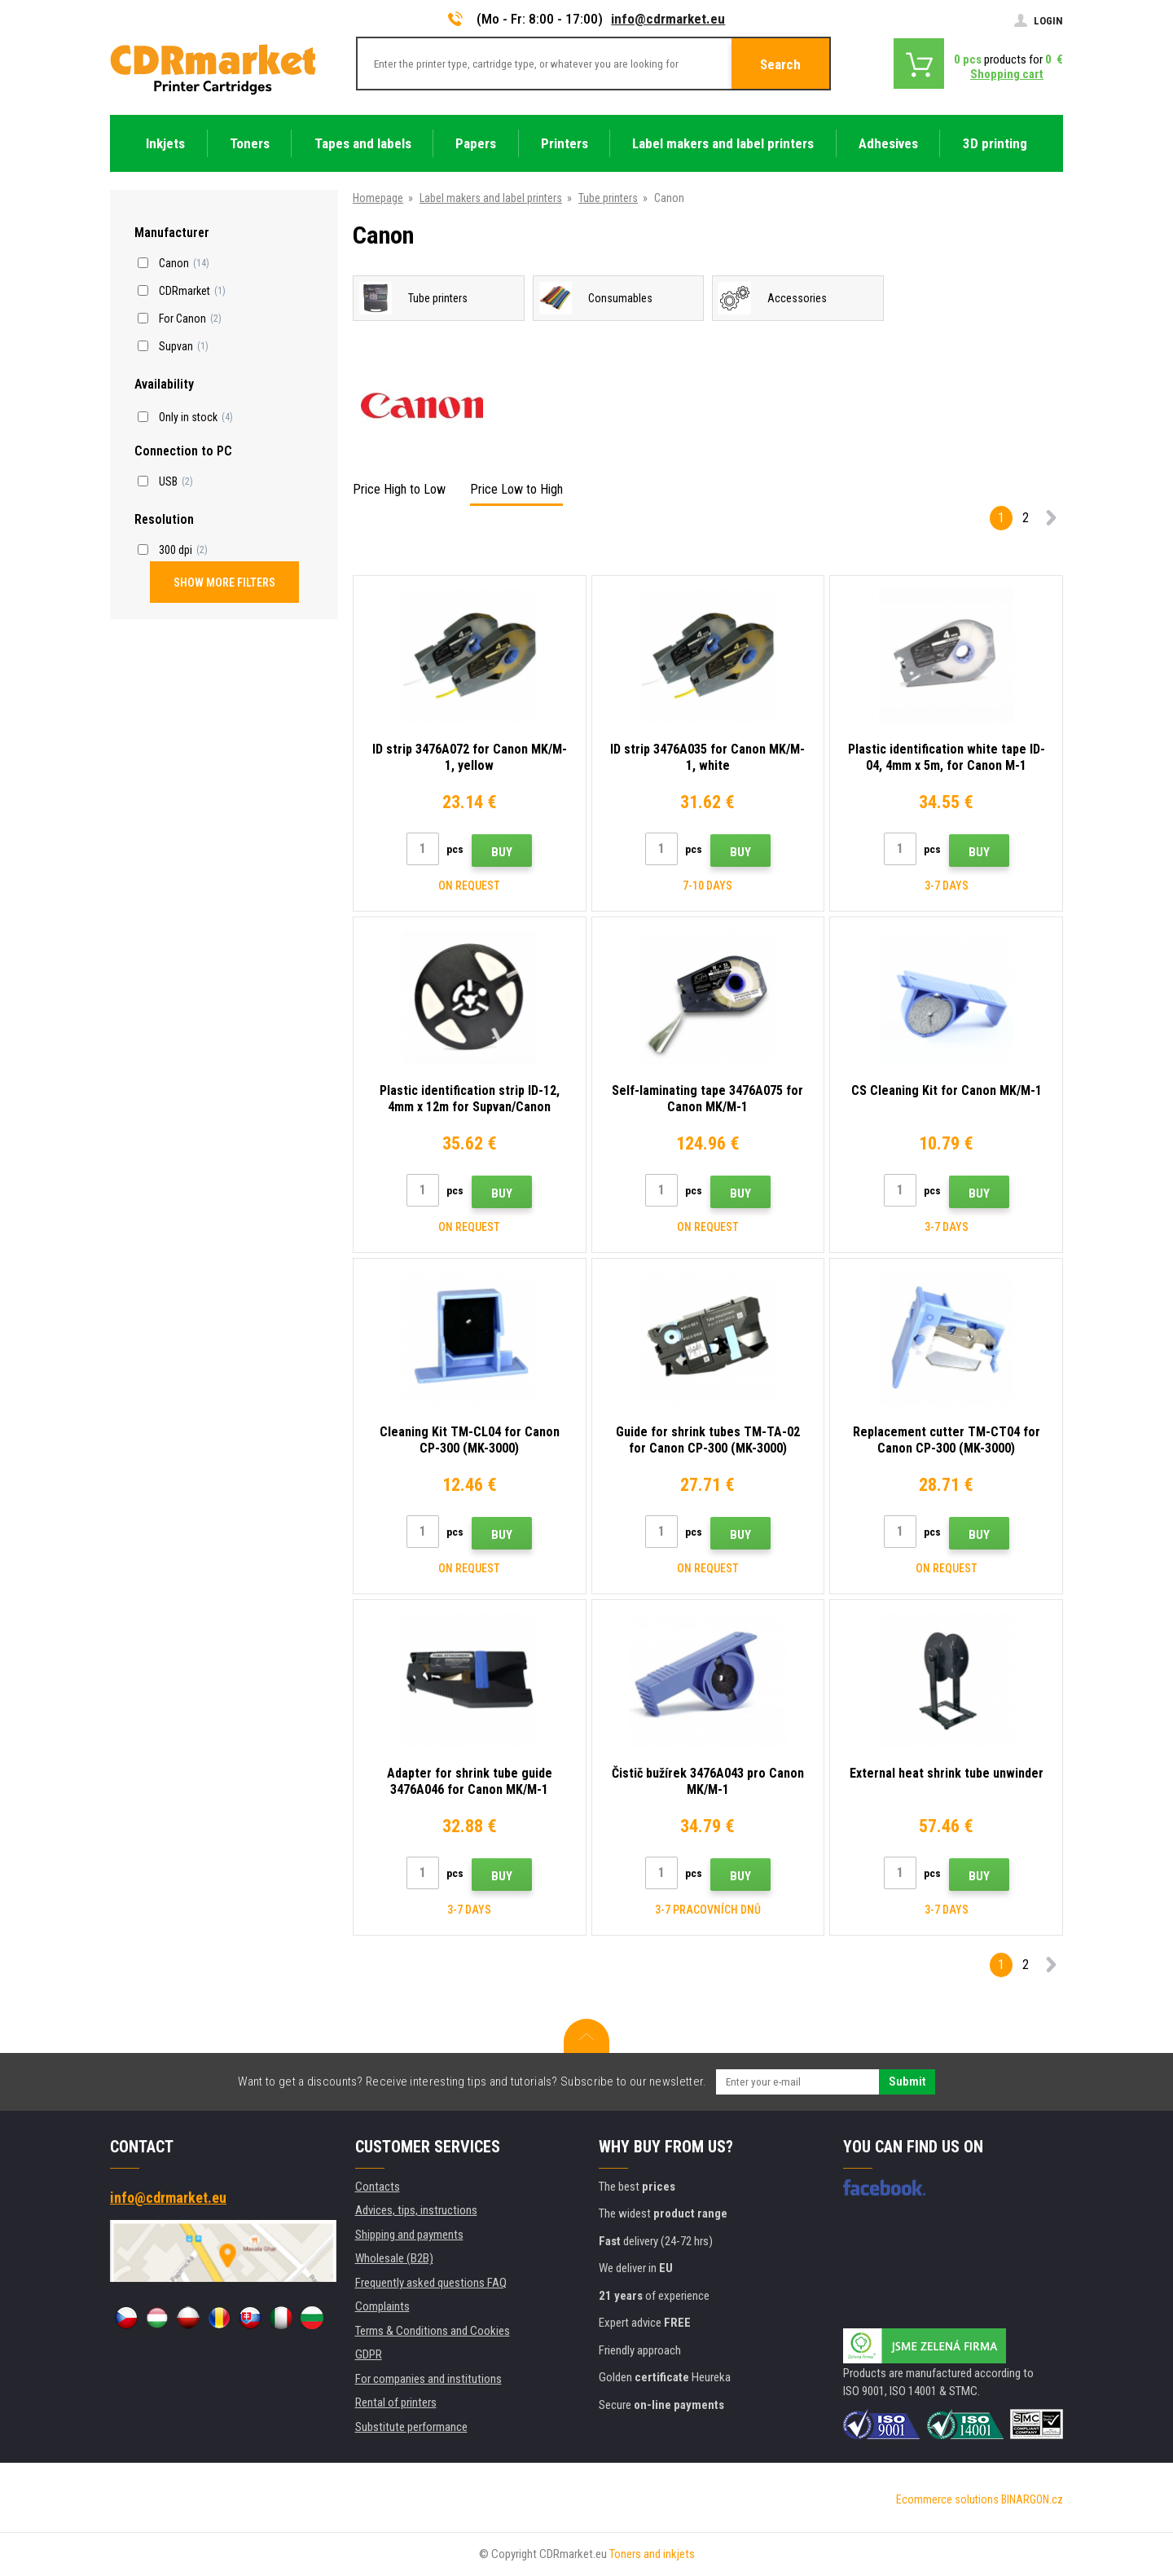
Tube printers (608, 197)
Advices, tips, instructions (416, 2210)
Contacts (377, 2186)
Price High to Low (399, 489)
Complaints (382, 2306)
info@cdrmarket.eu (668, 19)
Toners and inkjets (652, 2554)
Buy (501, 852)
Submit (907, 2081)
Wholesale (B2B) (394, 2258)
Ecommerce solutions (947, 2499)
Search (780, 64)
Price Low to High (516, 489)
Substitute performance (411, 2427)
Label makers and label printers (491, 197)
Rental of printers (396, 2402)
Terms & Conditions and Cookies (432, 2330)
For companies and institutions (428, 2379)
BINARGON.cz (1032, 2499)
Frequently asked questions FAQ (431, 2282)
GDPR (368, 2354)
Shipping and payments (409, 2234)
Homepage (378, 197)
